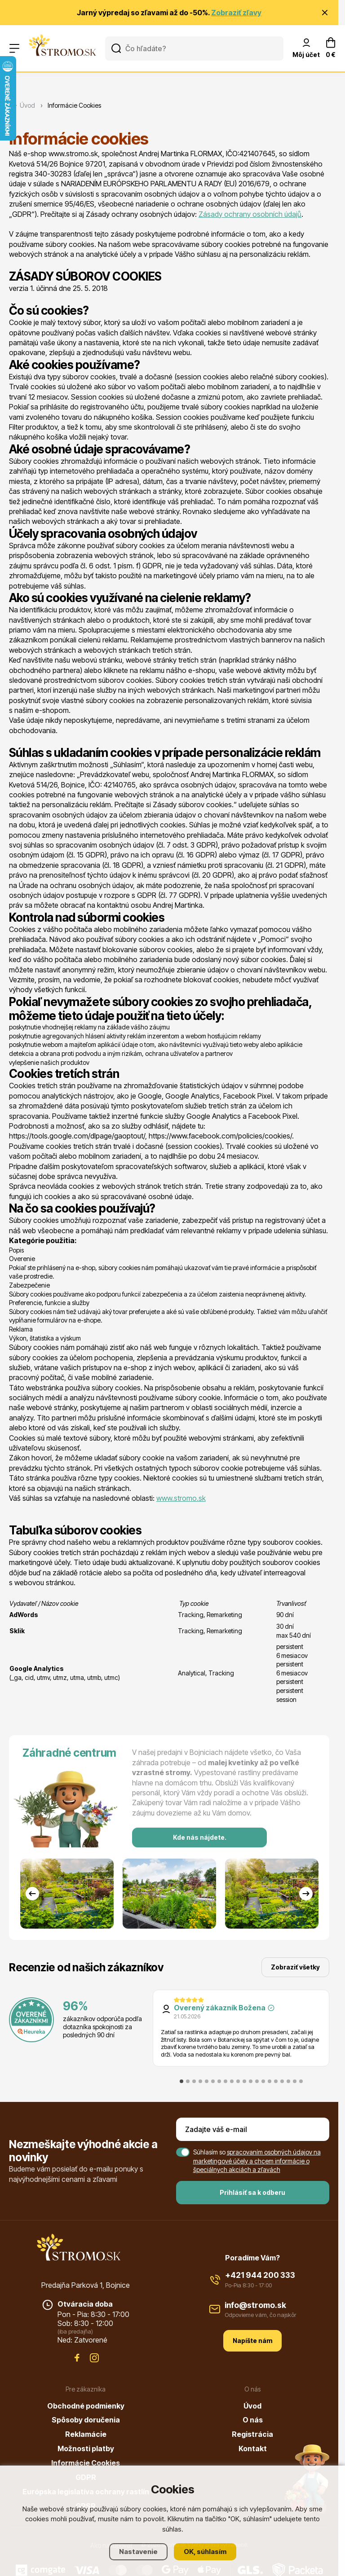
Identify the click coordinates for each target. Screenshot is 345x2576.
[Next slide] (306, 1893)
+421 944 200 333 (260, 2275)
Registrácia (252, 2434)
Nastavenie (138, 2551)
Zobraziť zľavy (236, 12)
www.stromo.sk (181, 1498)
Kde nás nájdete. (199, 1837)
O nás (253, 2419)
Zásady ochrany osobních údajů (250, 214)
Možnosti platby (86, 2448)
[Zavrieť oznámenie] (324, 12)
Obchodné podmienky (85, 2405)
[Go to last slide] (32, 1893)
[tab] (181, 2081)
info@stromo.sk (255, 2305)
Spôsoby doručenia (86, 2419)
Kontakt (253, 2448)
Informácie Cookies (85, 2462)
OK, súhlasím (205, 2551)
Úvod (252, 2405)
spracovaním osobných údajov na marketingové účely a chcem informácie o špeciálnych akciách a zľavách (257, 2160)
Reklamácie (85, 2434)
